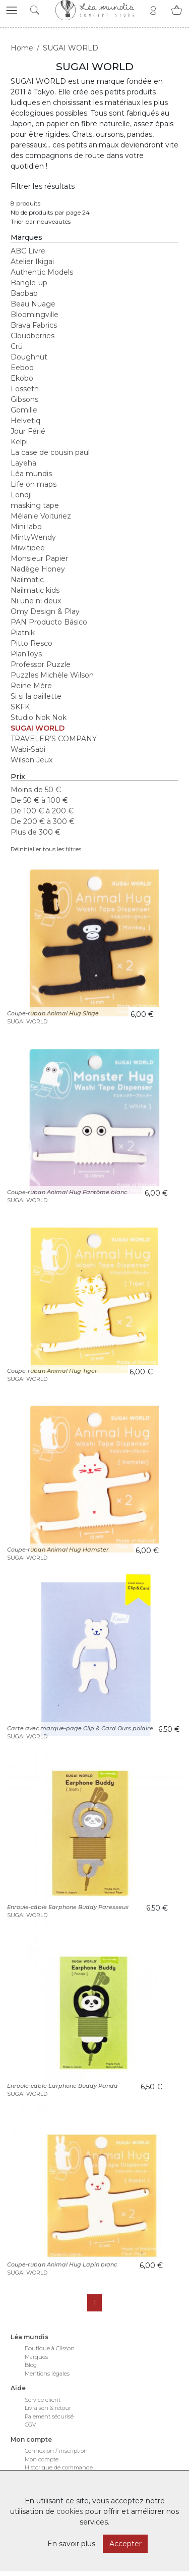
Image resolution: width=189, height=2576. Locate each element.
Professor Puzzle (41, 664)
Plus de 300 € (35, 832)
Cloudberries (32, 335)
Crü (17, 346)
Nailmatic (27, 579)
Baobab (24, 293)
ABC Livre (28, 250)
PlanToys (26, 653)
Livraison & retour (48, 2407)
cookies (69, 2511)
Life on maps (33, 484)
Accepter (125, 2543)
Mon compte (41, 2459)
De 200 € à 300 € (43, 821)
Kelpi (19, 441)
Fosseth (25, 388)
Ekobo (22, 378)
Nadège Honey (38, 569)
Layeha (23, 463)
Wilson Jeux (31, 759)
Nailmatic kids (35, 590)
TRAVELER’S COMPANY (54, 738)
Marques (36, 2356)
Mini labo (26, 526)
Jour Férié (28, 431)
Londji (21, 494)
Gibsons (24, 399)
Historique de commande (59, 2467)
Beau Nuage (33, 303)
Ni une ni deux (36, 600)
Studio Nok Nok (39, 717)
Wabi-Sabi (28, 749)
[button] (12, 9)
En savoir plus (71, 2543)
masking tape (35, 505)
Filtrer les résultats (43, 186)
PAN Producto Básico (49, 622)
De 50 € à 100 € (39, 800)
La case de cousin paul (50, 452)
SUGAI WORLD (38, 728)
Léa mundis (31, 473)
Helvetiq (25, 420)
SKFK (20, 706)
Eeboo (22, 367)
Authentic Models (42, 272)
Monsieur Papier (39, 558)
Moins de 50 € (36, 789)
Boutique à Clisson (50, 2348)
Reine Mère (31, 685)
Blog (31, 2364)
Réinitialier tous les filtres (46, 849)
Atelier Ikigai (32, 261)
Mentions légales (47, 2373)
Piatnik (23, 632)
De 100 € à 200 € (42, 810)
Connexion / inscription (56, 2450)
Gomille (24, 410)
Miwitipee (28, 547)
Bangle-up (29, 282)
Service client (42, 2399)
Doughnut (29, 357)
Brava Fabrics (34, 325)
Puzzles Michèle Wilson (52, 675)
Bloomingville (34, 314)
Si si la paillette (36, 696)
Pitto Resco (31, 643)
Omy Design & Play (45, 611)
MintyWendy (33, 537)
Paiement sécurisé (49, 2416)
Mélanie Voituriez (41, 516)
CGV (30, 2424)
